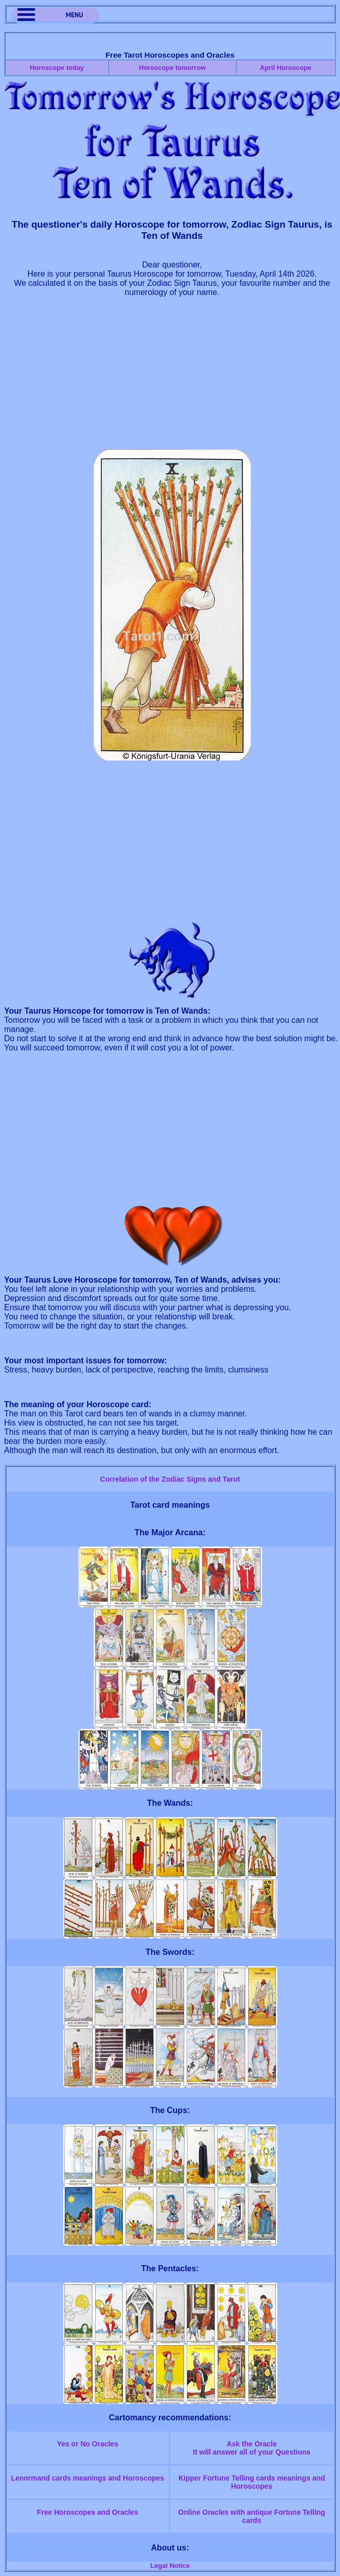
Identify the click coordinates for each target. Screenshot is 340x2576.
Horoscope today (57, 67)
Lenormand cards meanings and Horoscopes (87, 2478)
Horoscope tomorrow (172, 67)
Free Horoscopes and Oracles (87, 2512)
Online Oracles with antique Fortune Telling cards (251, 2516)
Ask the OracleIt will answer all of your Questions (251, 2448)
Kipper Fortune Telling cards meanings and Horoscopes (251, 2482)
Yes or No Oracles (87, 2444)
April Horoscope (285, 67)
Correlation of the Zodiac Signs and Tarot (170, 1479)
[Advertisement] (172, 377)
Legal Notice (170, 2565)
